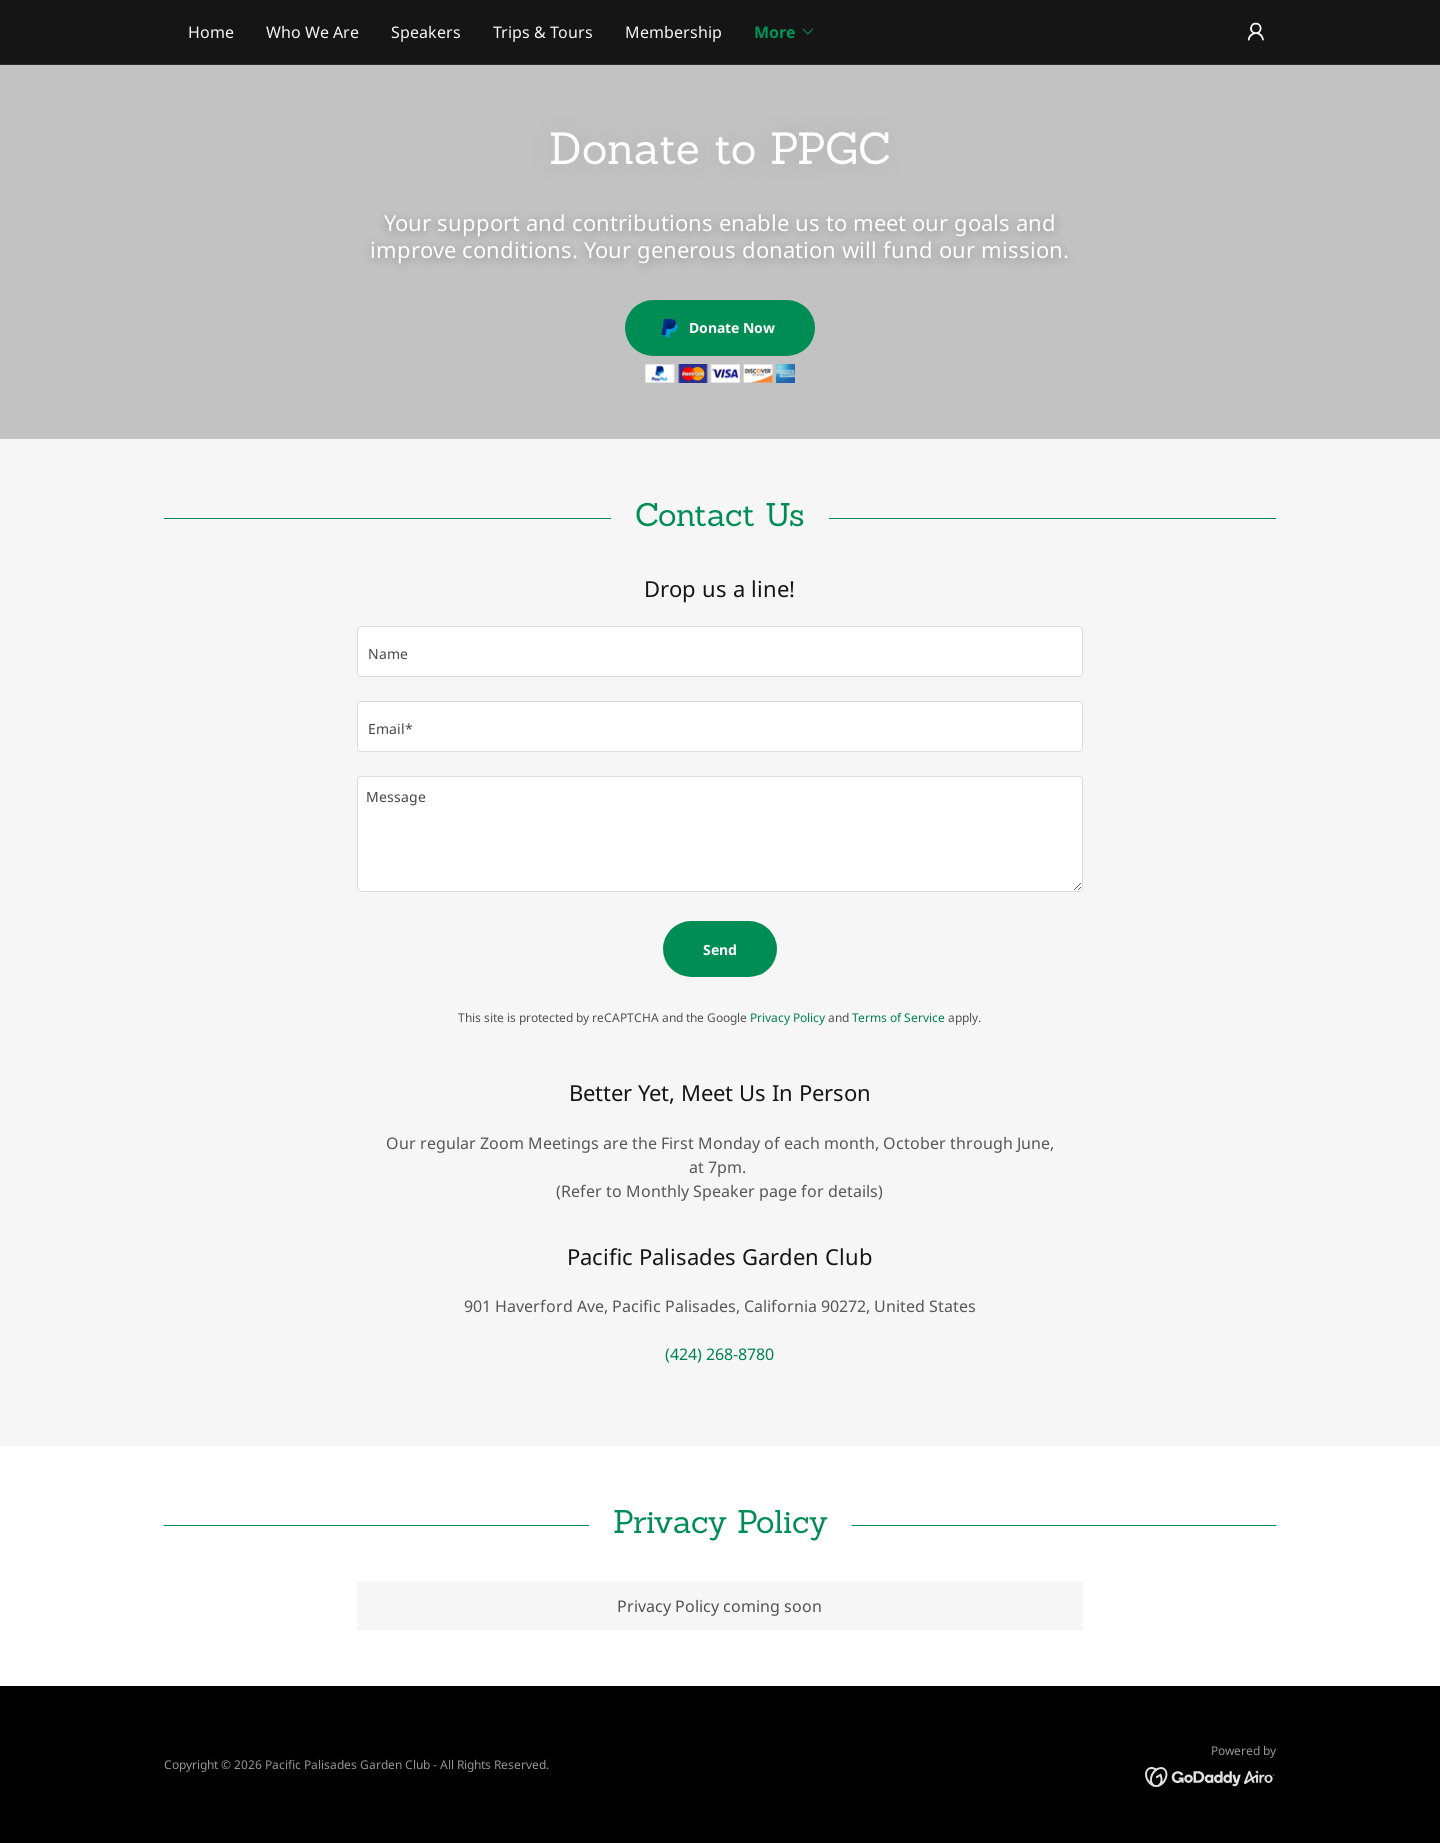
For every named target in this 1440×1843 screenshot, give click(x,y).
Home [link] (211, 32)
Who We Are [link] (312, 32)
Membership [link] (673, 32)
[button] (785, 32)
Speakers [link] (426, 32)
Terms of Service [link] (898, 1017)
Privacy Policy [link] (787, 1017)
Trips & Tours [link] (543, 32)
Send (720, 949)
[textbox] (719, 651)
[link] (1210, 1775)
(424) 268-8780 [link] (719, 1354)
